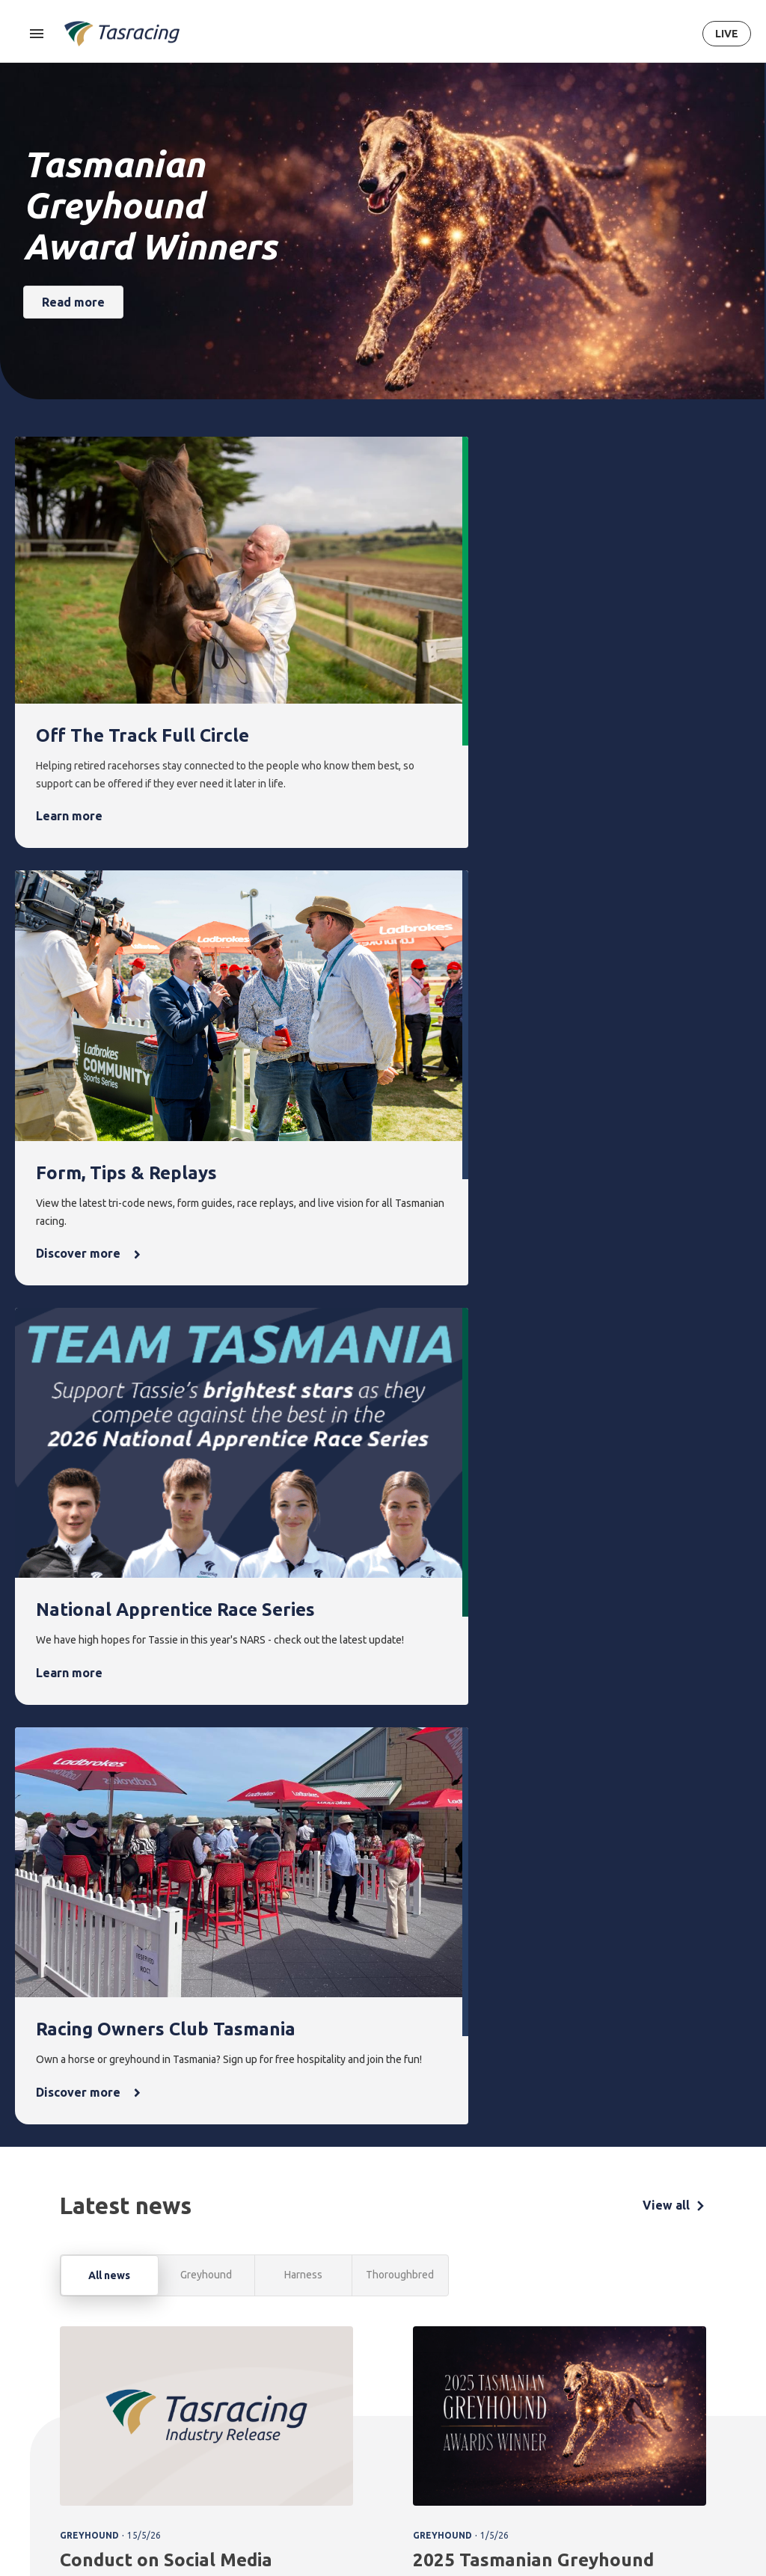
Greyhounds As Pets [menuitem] (560, 2406)
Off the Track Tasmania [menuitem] (557, 2449)
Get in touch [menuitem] (703, 2378)
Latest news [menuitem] (479, 2378)
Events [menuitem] (398, 2352)
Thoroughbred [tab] (400, 1336)
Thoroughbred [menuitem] (207, 2378)
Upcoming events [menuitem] (402, 2387)
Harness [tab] (303, 1336)
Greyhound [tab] (206, 1336)
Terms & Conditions (55, 2479)
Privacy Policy (131, 2479)
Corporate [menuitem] (625, 2378)
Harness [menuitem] (192, 2404)
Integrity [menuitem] (338, 2352)
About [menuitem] (618, 2352)
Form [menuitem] (263, 2352)
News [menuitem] (468, 2352)
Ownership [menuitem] (198, 2454)
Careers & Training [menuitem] (623, 2463)
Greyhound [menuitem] (199, 2429)
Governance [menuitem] (628, 2404)
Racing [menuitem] (192, 2352)
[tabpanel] (383, 1772)
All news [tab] (109, 1337)
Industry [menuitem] (620, 2498)
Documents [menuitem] (627, 2429)
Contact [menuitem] (697, 2352)
